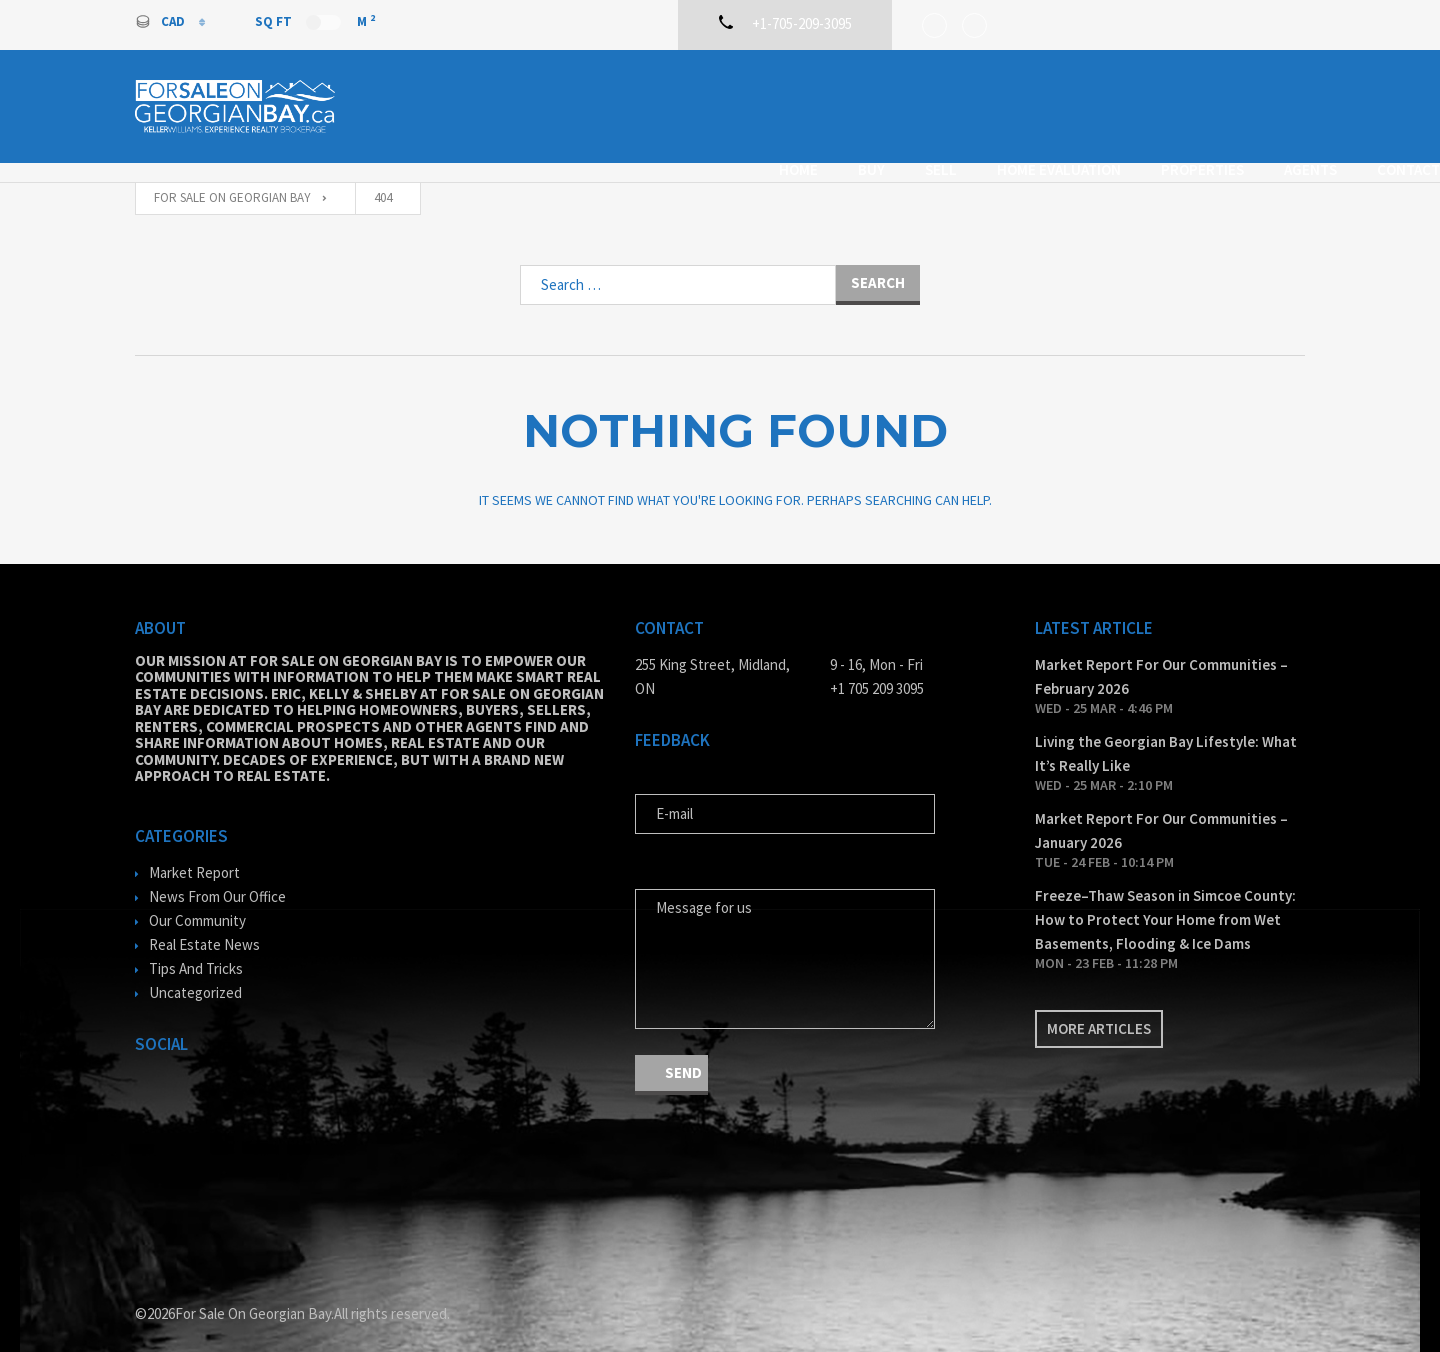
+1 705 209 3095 (877, 669)
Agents (1175, 103)
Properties (1067, 103)
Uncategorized (195, 973)
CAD (161, 21)
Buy (736, 103)
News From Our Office (217, 877)
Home (663, 103)
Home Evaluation (924, 103)
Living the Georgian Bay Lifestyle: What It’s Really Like (1166, 734)
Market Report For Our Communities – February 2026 (1161, 657)
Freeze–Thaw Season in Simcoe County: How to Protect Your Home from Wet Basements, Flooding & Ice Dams (1165, 900)
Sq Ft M (315, 21)
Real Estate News (204, 925)
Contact (1273, 103)
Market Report (194, 853)
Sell (806, 103)
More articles (1099, 1009)
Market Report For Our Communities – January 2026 (1161, 811)
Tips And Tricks (196, 949)
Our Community (197, 901)
